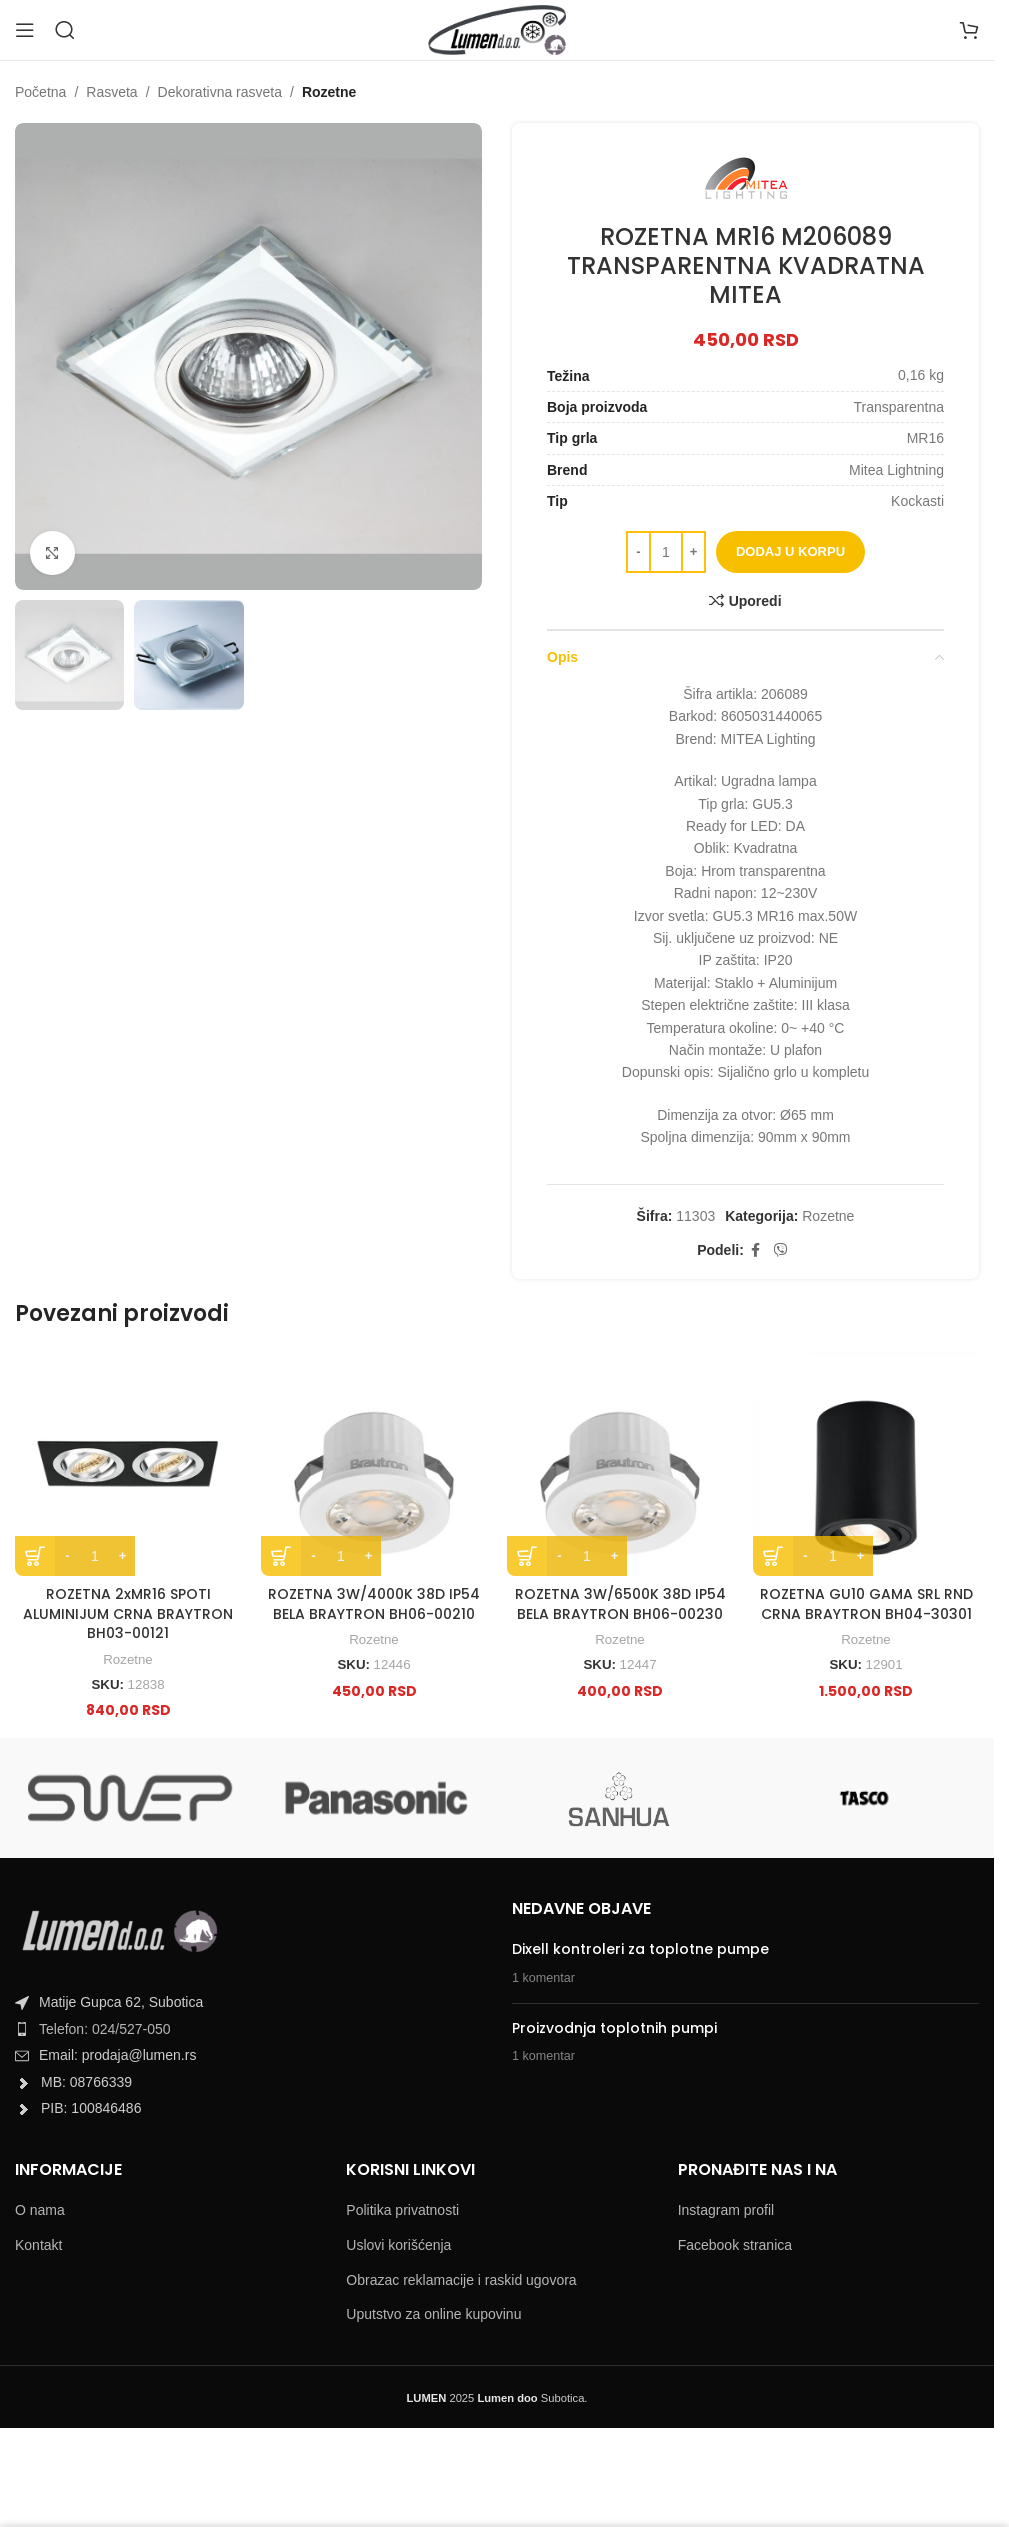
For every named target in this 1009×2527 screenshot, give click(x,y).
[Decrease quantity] (638, 552)
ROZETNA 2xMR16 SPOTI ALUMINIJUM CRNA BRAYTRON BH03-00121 (128, 1613)
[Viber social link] (781, 1250)
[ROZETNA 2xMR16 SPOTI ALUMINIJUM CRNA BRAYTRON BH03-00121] (128, 1463)
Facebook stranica (735, 2245)
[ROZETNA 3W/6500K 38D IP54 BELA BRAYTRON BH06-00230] (620, 1463)
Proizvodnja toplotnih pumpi (614, 2028)
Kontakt (38, 2245)
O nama (40, 2210)
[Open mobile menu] (25, 30)
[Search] (65, 30)
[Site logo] (496, 29)
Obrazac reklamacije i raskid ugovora (461, 2280)
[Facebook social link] (756, 1250)
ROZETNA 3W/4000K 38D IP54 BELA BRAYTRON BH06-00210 (374, 1604)
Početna (40, 92)
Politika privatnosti (402, 2210)
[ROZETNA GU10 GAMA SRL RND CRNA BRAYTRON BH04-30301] (866, 1463)
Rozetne (329, 92)
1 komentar (543, 1978)
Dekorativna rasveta (220, 92)
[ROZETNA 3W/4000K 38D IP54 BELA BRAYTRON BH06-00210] (374, 1463)
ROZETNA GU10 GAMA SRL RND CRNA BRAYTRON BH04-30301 (866, 1604)
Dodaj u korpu (790, 551)
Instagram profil (726, 2210)
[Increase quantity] (693, 552)
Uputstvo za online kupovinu (433, 2314)
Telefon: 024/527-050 (105, 2029)
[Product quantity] (666, 552)
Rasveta (111, 92)
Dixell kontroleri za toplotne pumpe (640, 1949)
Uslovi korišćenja (398, 2245)
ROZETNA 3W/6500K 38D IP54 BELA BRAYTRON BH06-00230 (620, 1604)
